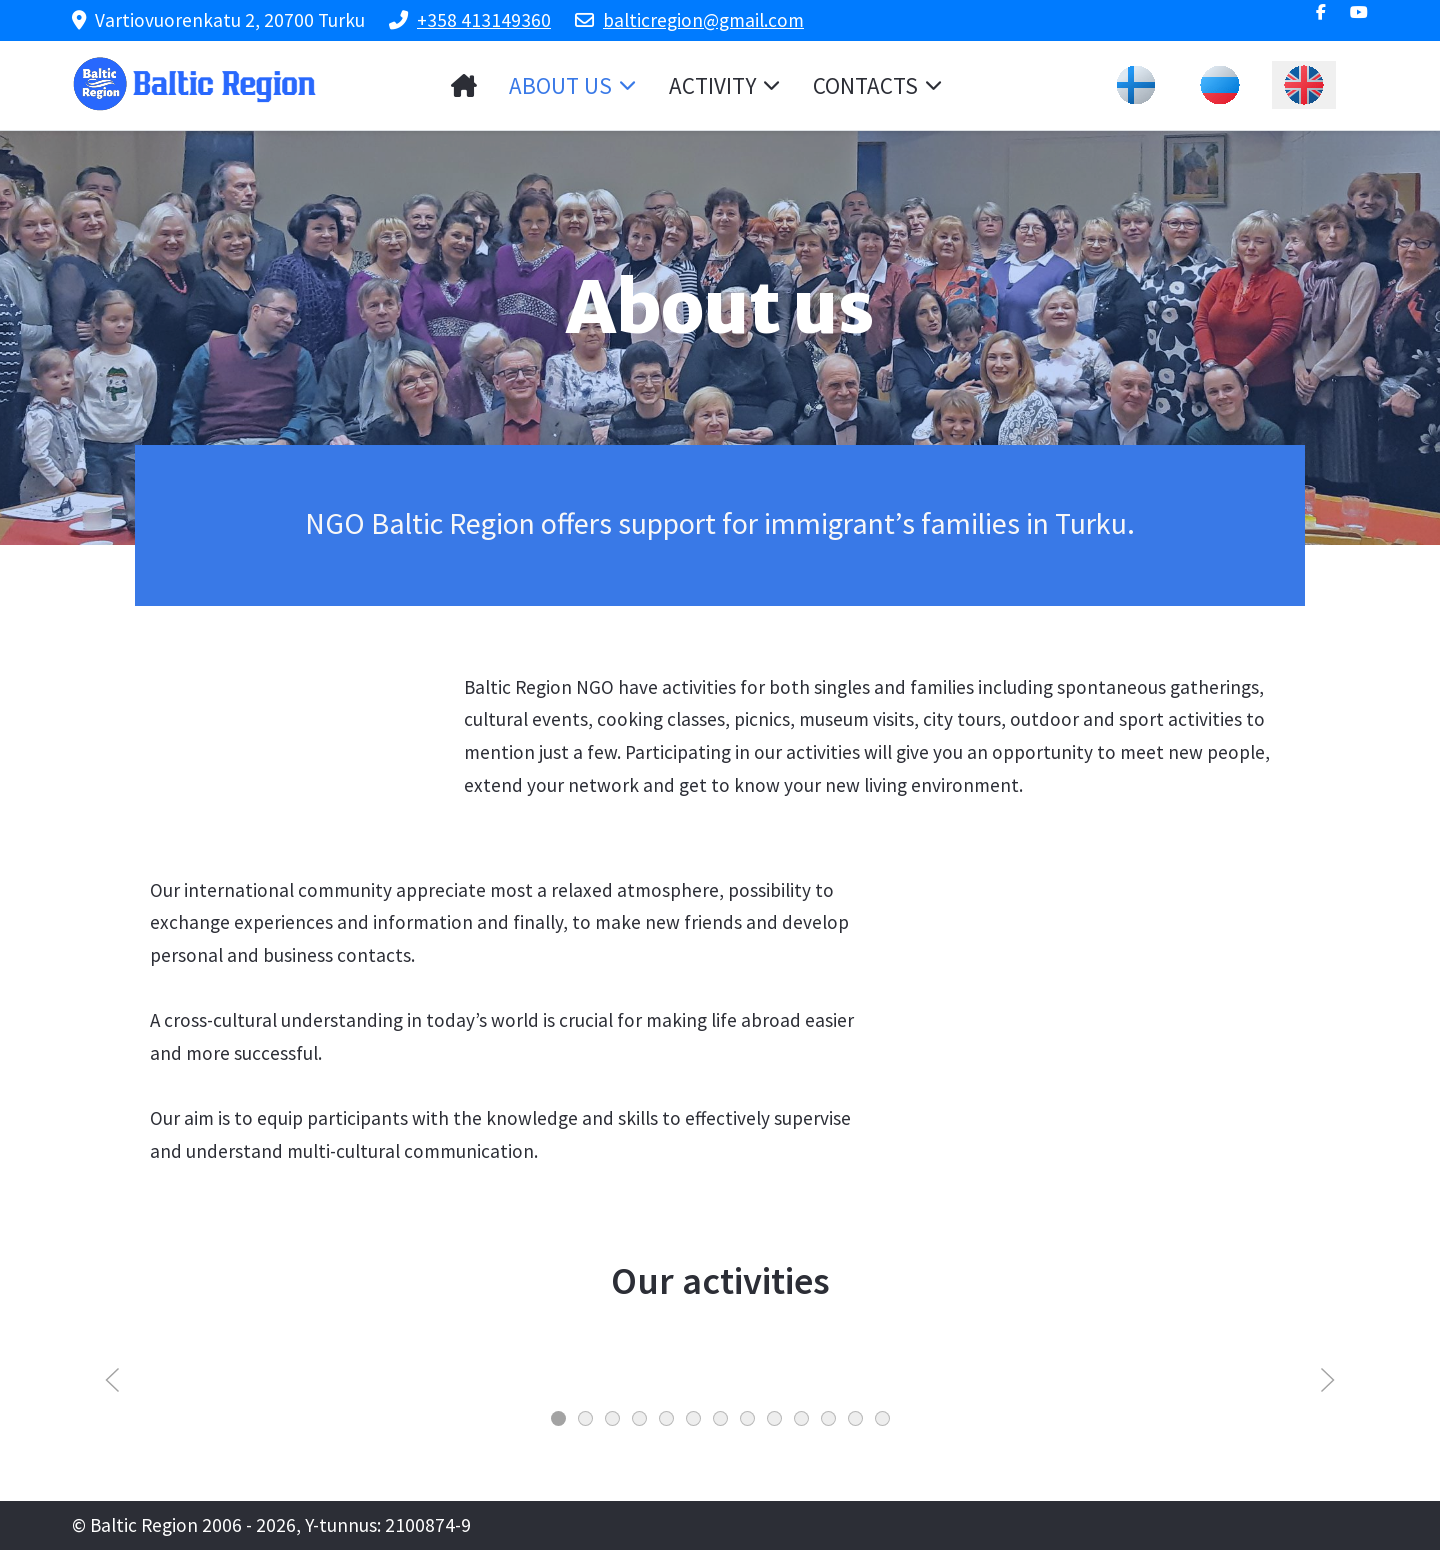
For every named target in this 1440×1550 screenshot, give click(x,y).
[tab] (558, 1418)
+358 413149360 (484, 20)
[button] (112, 1379)
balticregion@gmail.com (703, 20)
